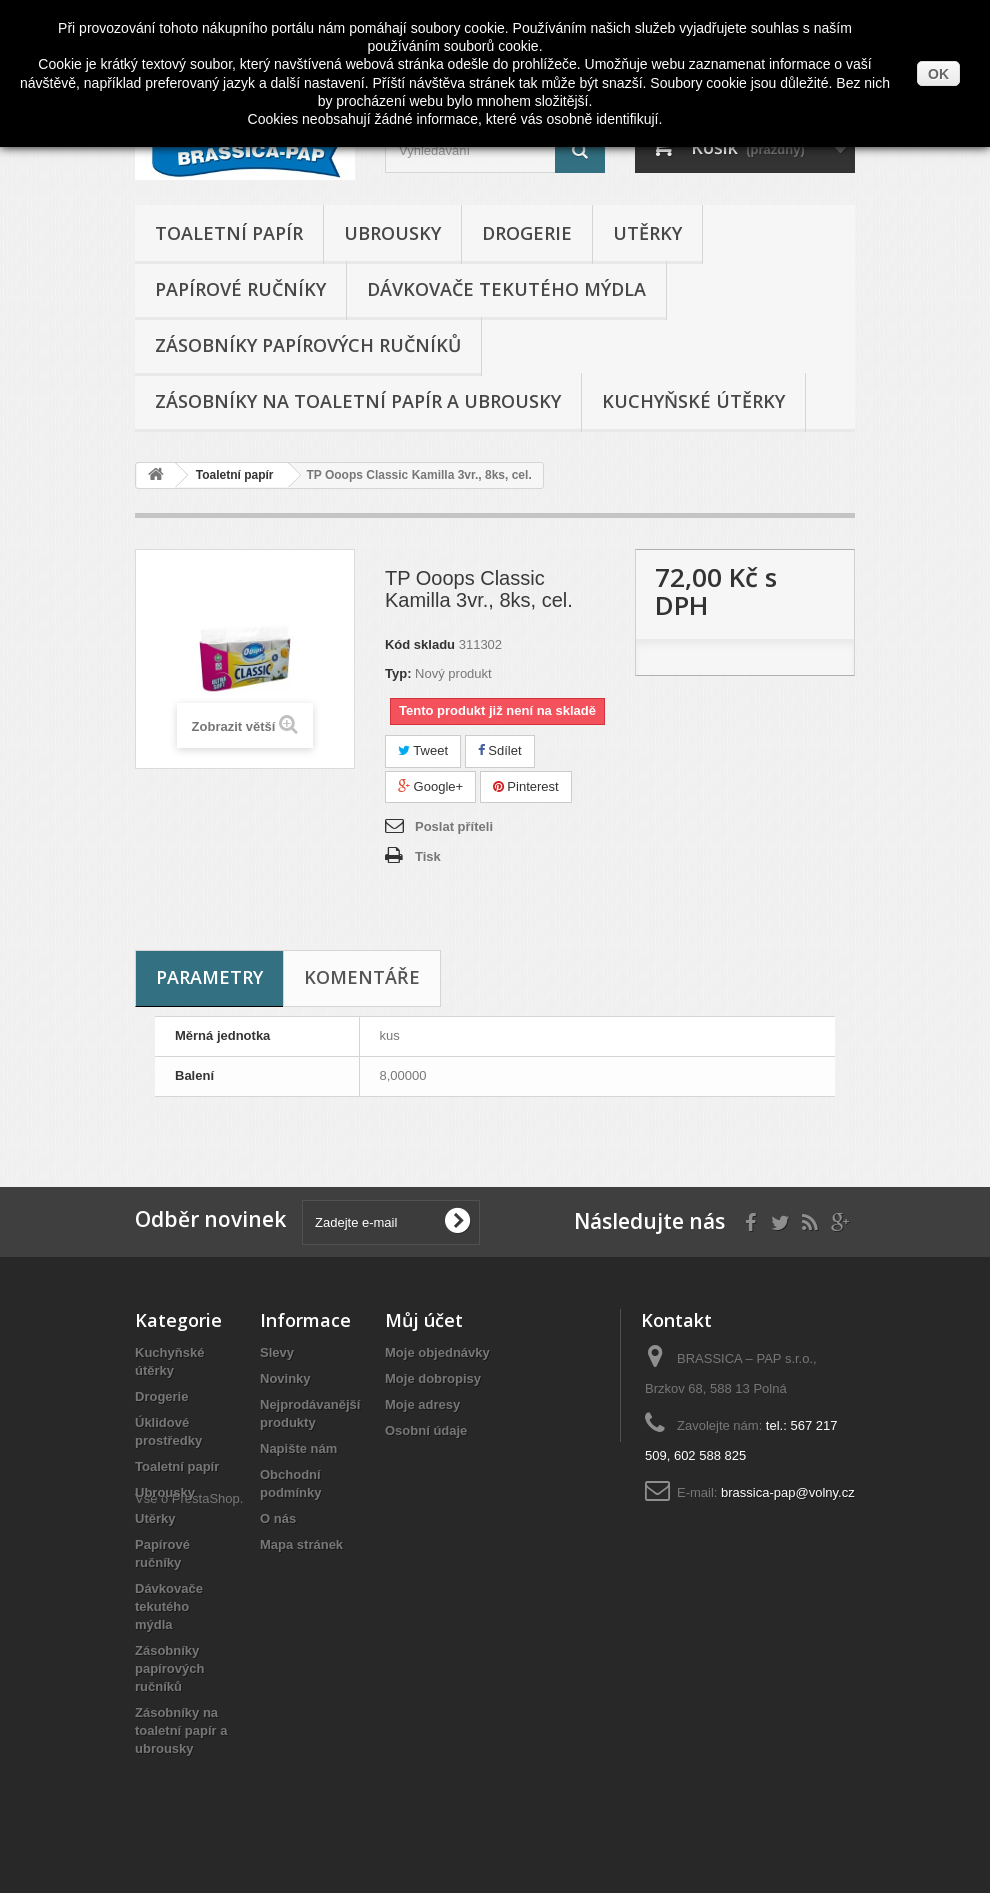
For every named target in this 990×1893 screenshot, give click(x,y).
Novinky (285, 1378)
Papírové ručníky (240, 289)
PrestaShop (206, 1783)
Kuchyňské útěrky (693, 401)
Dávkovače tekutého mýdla (506, 289)
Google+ (430, 786)
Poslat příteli (454, 826)
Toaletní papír (229, 233)
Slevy (277, 1352)
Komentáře (362, 977)
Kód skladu (420, 644)
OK (938, 74)
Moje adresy (422, 1404)
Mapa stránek (301, 1544)
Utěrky (647, 233)
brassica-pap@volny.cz (788, 1492)
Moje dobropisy (433, 1378)
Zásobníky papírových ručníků (308, 345)
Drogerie (527, 233)
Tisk (428, 856)
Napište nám (298, 1448)
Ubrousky (392, 233)
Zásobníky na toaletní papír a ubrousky (358, 401)
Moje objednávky (437, 1352)
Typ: (398, 673)
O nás (278, 1518)
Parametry (209, 977)
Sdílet (500, 750)
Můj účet (424, 1320)
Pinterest (526, 786)
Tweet (423, 750)
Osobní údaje (426, 1430)
